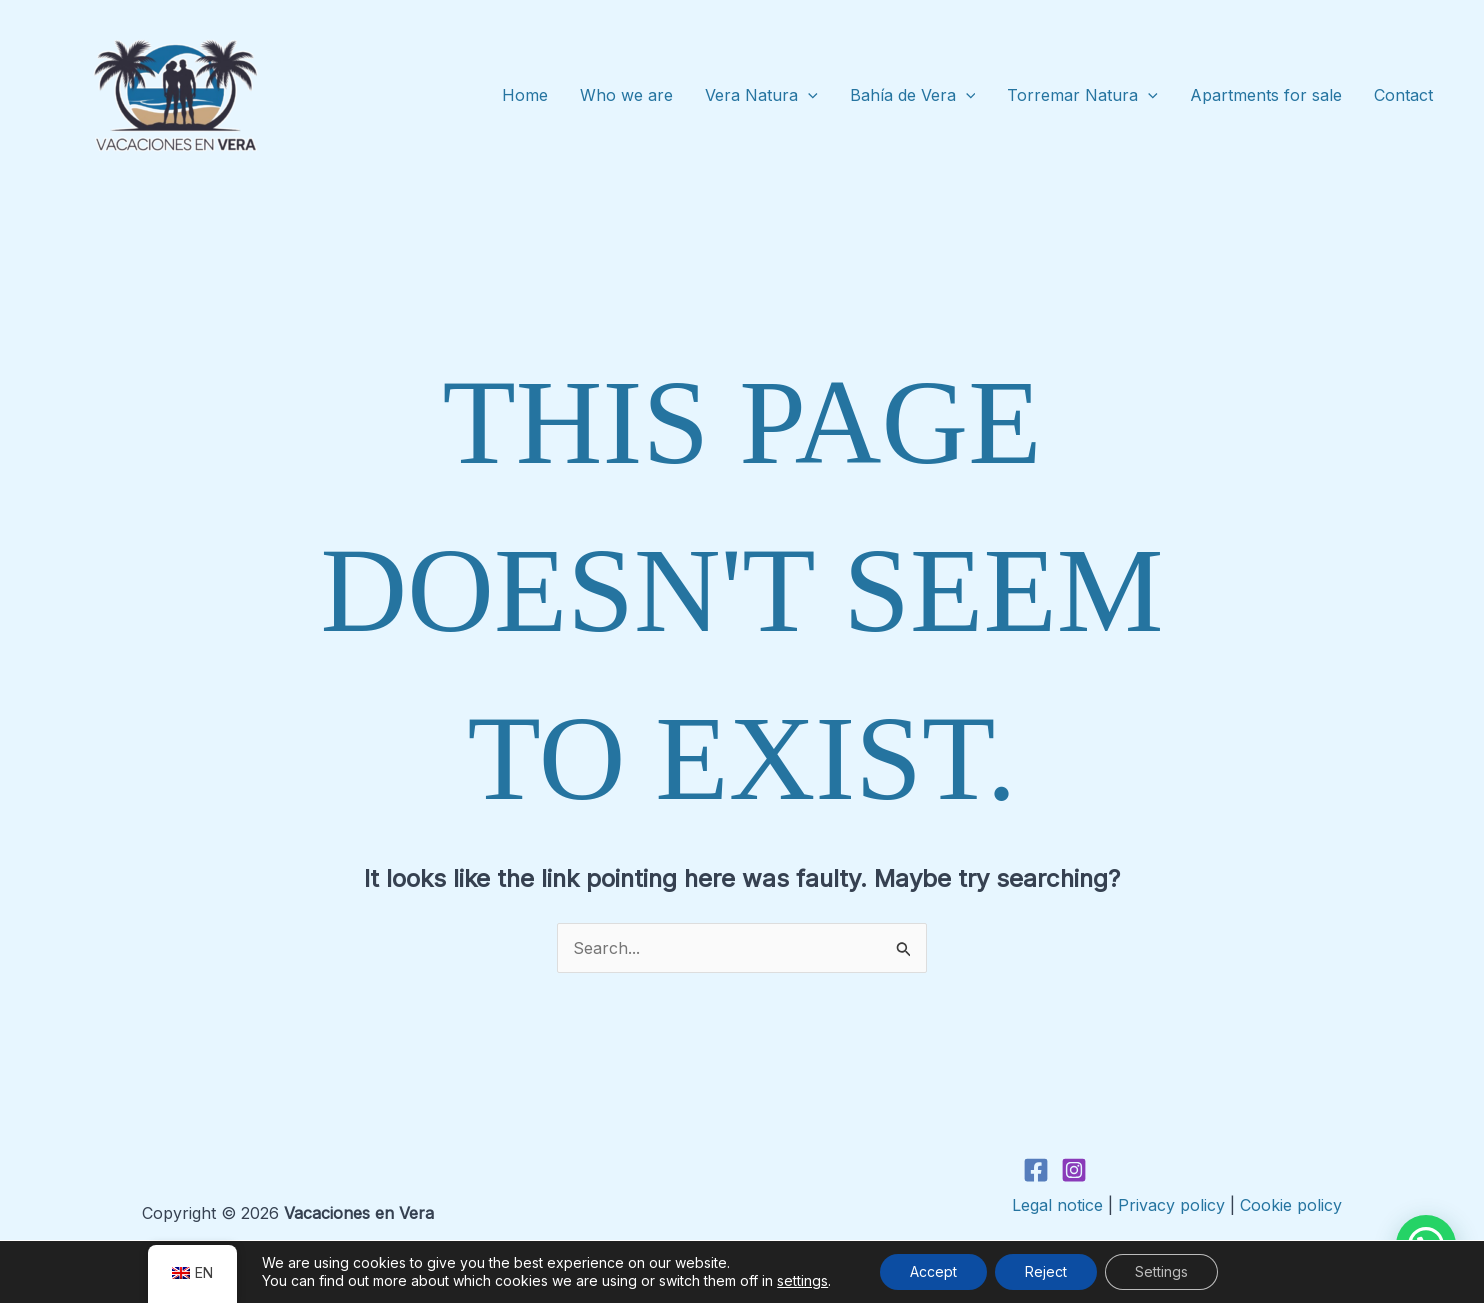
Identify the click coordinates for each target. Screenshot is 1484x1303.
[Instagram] (1074, 1170)
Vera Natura (761, 95)
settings (802, 1280)
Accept (933, 1271)
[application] (808, 95)
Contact (1403, 95)
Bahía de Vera (913, 95)
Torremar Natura (1082, 95)
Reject (1046, 1271)
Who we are (626, 95)
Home (525, 95)
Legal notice (1057, 1205)
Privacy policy (1171, 1205)
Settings (1161, 1271)
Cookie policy (1291, 1205)
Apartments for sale (1266, 95)
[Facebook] (1036, 1170)
